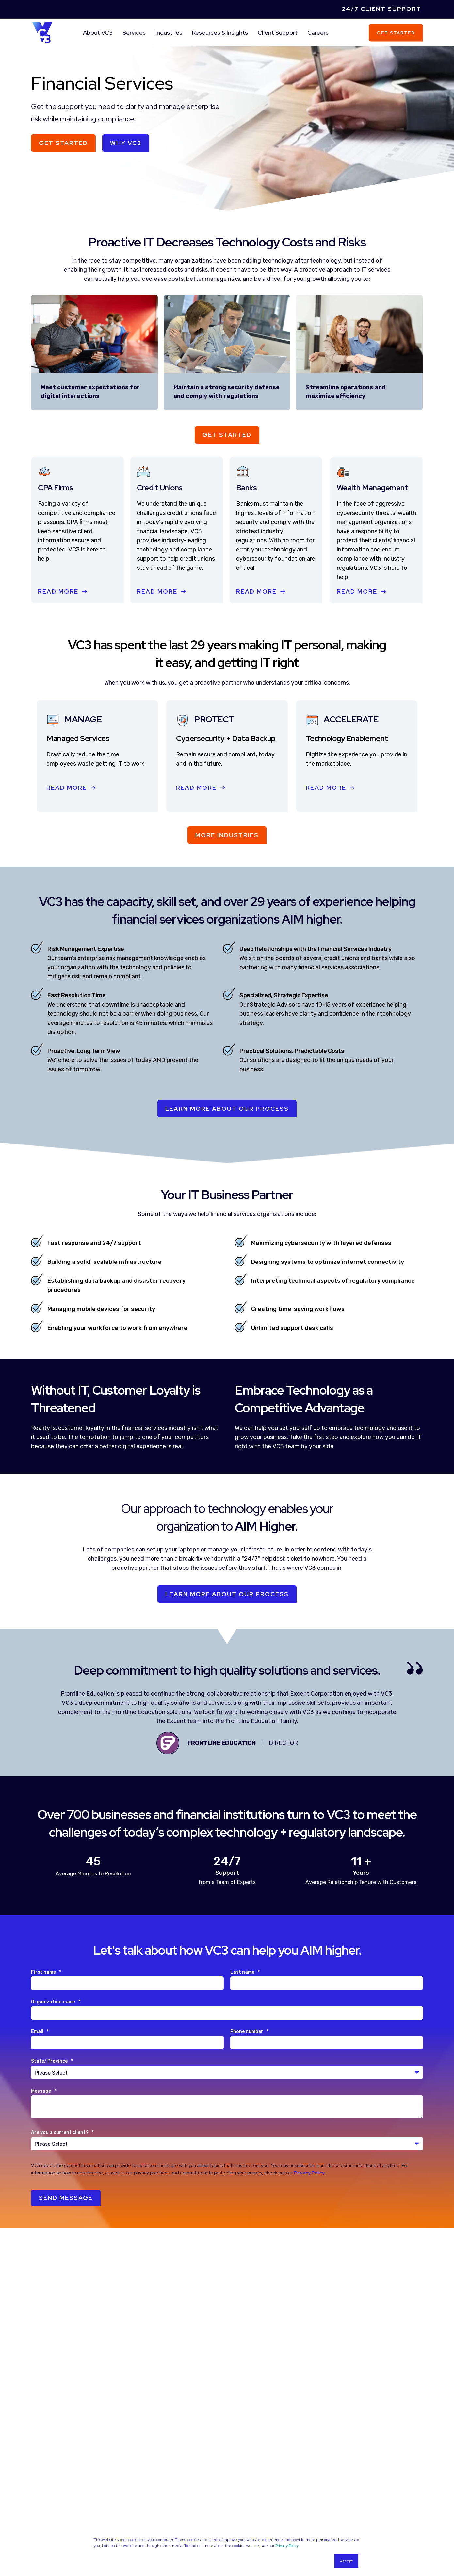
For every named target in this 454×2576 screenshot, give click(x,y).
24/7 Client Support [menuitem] (381, 9)
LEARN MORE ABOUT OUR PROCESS (227, 1108)
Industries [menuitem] (168, 32)
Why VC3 (125, 143)
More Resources (227, 2491)
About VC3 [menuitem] (98, 32)
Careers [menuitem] (318, 32)
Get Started (396, 32)
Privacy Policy (286, 2545)
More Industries (227, 835)
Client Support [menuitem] (278, 32)
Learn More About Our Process (227, 1594)
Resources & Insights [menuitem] (220, 32)
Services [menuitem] (134, 32)
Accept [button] (346, 2561)
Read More (58, 591)
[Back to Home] (42, 32)
